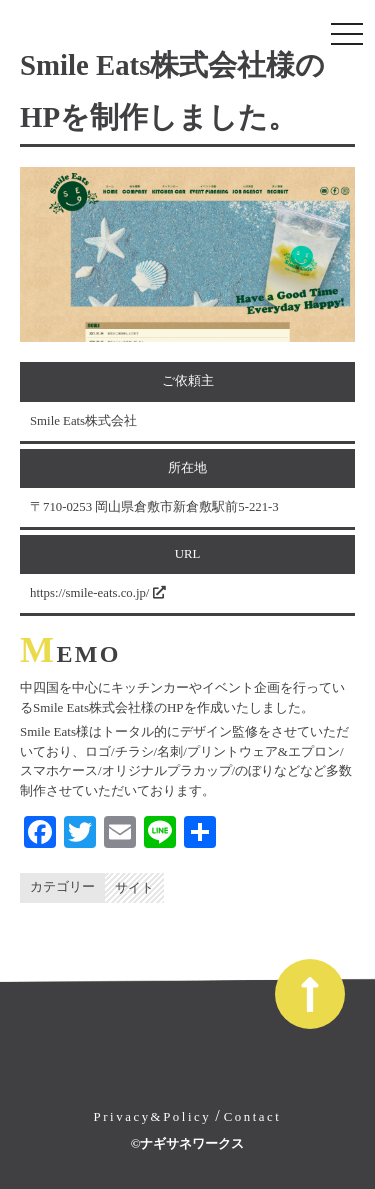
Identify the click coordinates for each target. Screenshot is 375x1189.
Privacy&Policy (153, 1117)
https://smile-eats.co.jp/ (98, 593)
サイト (134, 888)
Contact (253, 1117)
